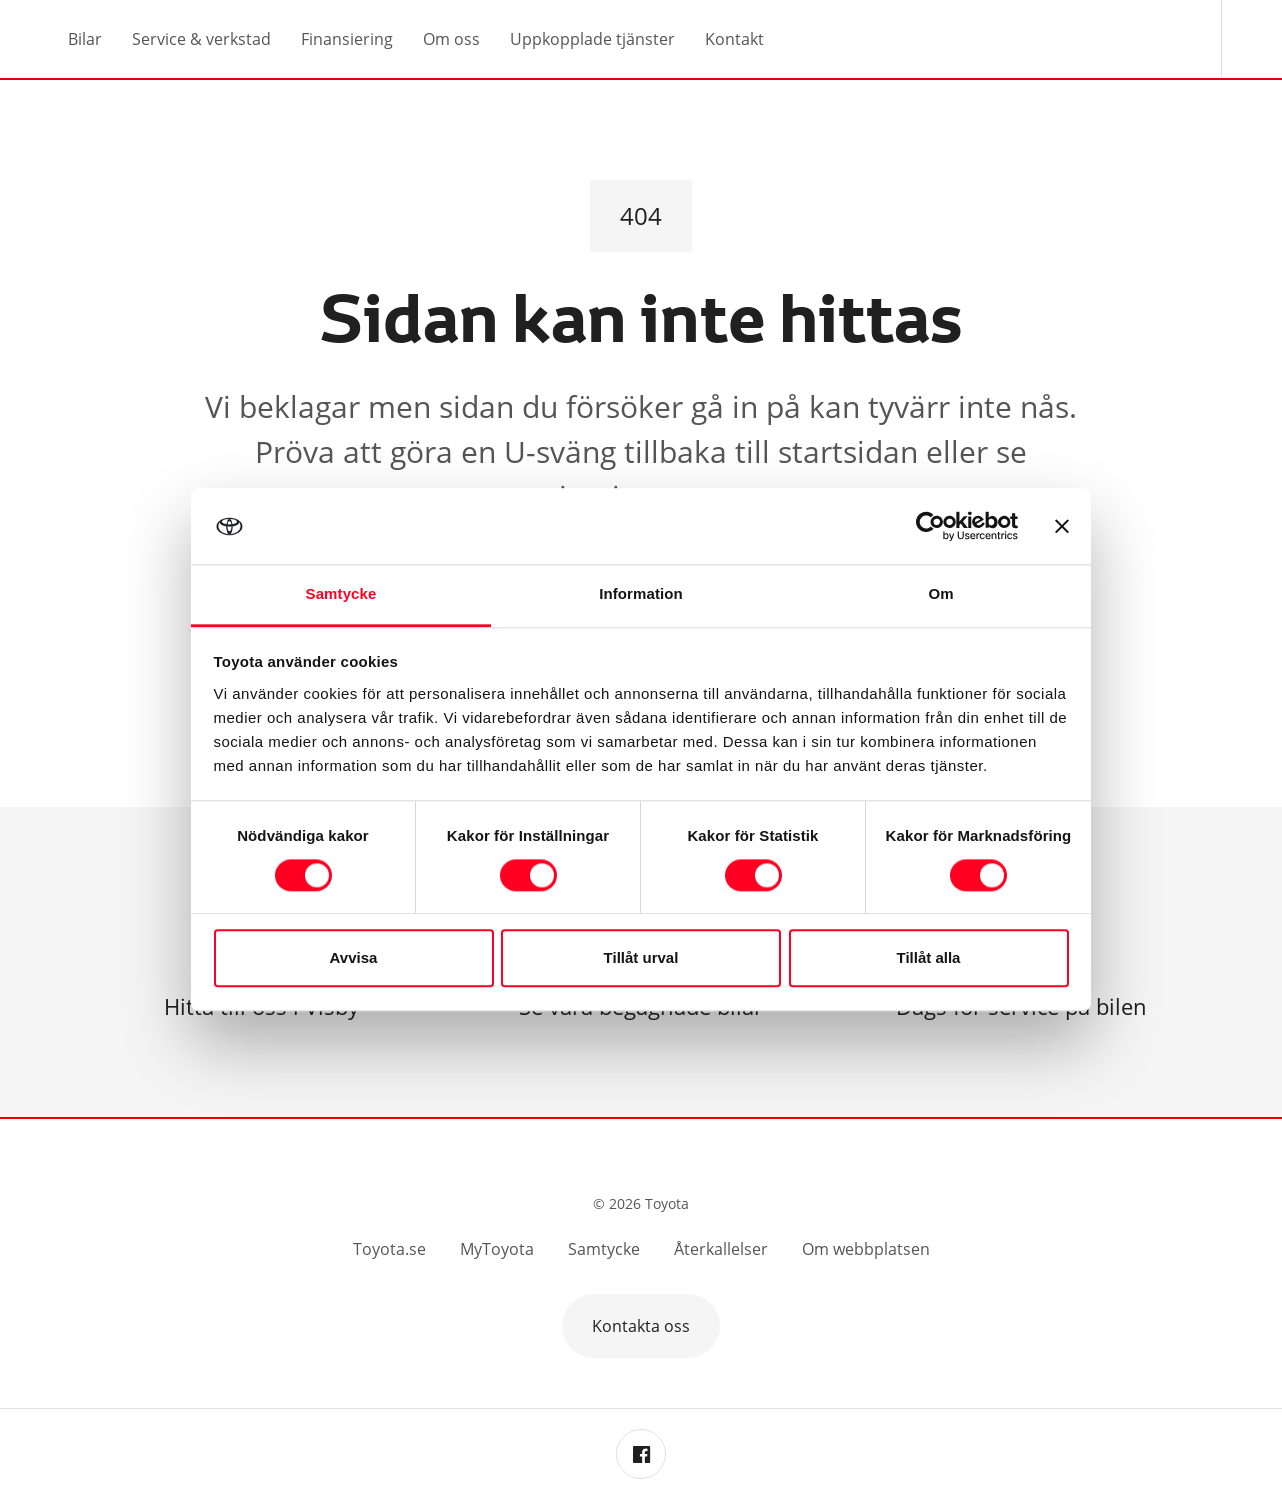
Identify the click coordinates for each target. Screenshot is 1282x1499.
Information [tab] (641, 594)
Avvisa (354, 958)
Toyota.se (389, 1249)
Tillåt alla (929, 958)
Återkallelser (721, 1249)
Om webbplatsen (866, 1249)
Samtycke (604, 1249)
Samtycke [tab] (341, 594)
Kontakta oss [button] (641, 1326)
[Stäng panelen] (1062, 526)
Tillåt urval (641, 958)
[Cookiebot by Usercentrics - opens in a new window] (930, 526)
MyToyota (497, 1249)
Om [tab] (940, 594)
